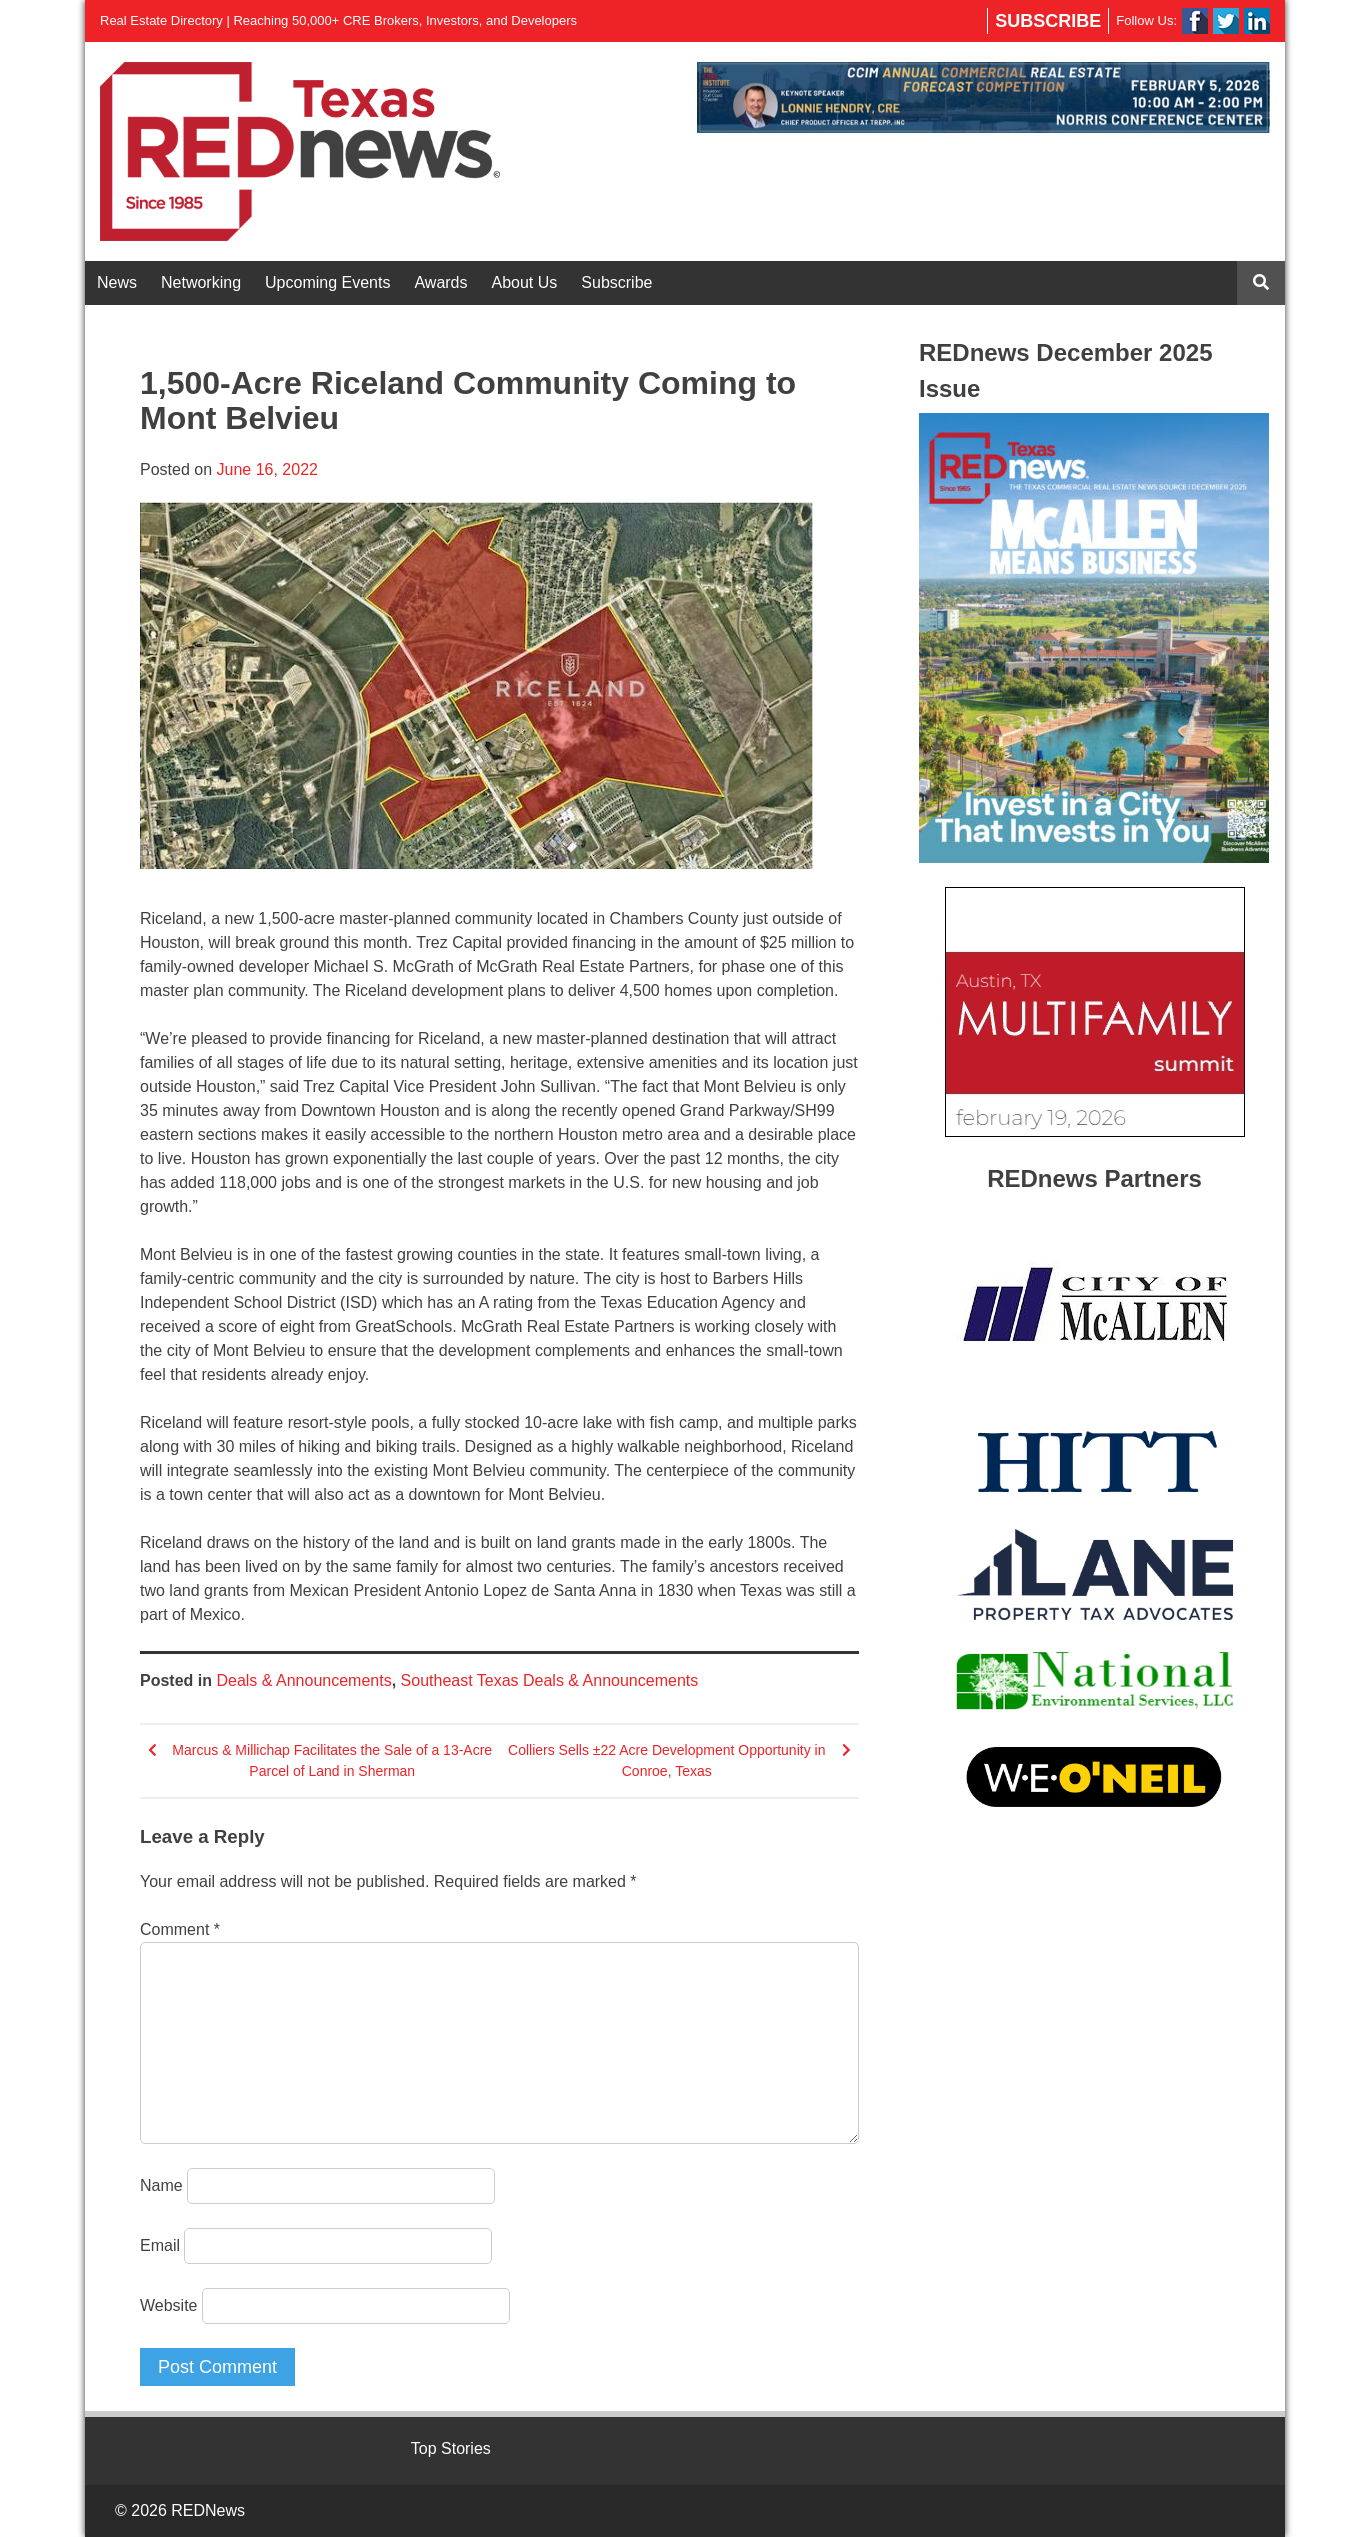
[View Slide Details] (983, 97)
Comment (180, 1929)
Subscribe (1048, 21)
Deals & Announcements (303, 1680)
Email (160, 2245)
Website (169, 2305)
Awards (440, 282)
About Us (525, 282)
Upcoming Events (327, 282)
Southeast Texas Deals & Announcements (550, 1680)
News (117, 282)
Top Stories (451, 2448)
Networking (201, 282)
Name (161, 2185)
